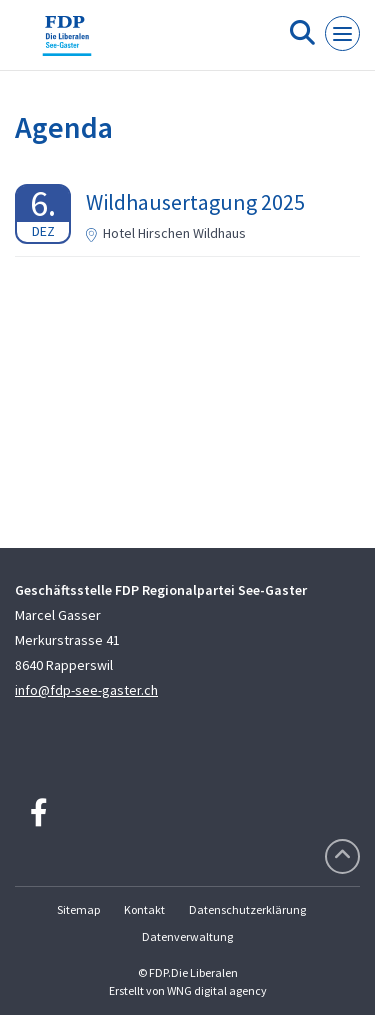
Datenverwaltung (187, 936)
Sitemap (78, 909)
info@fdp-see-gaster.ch (86, 690)
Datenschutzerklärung (247, 909)
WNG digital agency (217, 990)
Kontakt (144, 909)
